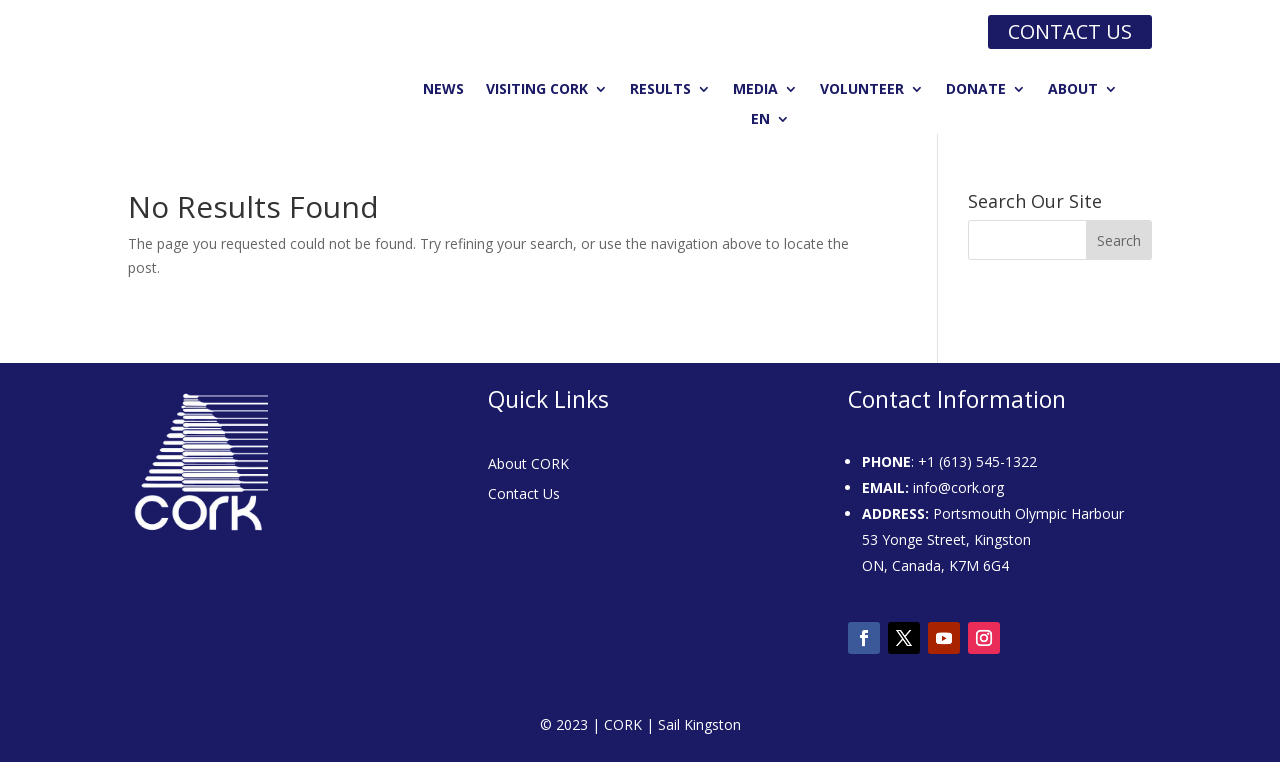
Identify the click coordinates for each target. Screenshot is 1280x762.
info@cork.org (958, 487)
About (1073, 90)
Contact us (1070, 31)
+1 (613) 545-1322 (977, 461)
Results (660, 90)
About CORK (528, 465)
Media (755, 90)
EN (760, 120)
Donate (976, 90)
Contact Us (524, 495)
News (443, 90)
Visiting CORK (537, 90)
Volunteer (862, 90)
